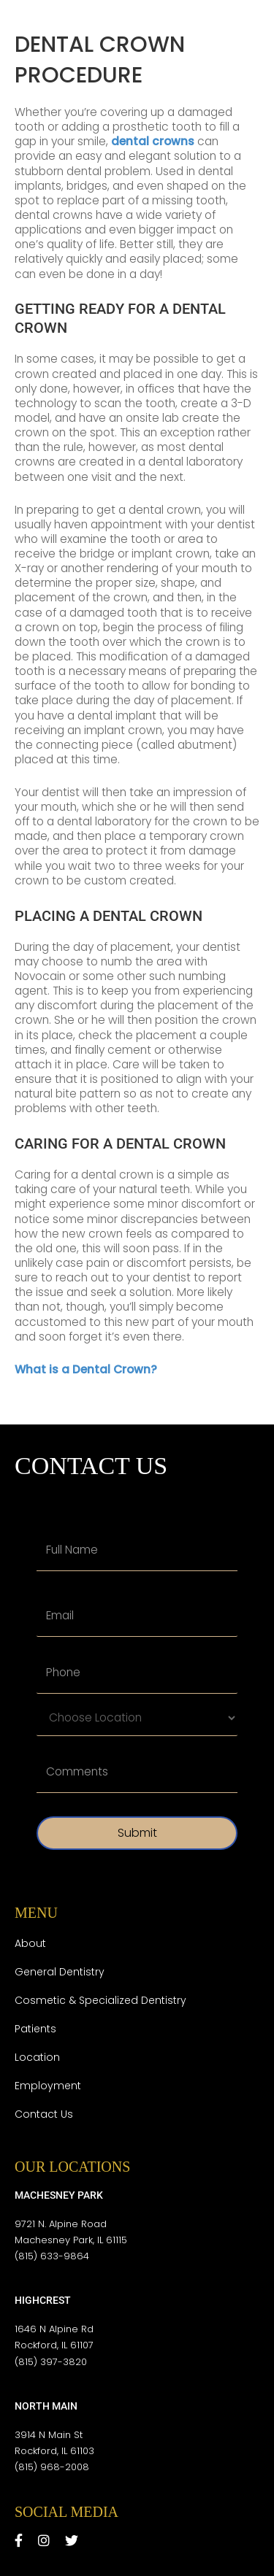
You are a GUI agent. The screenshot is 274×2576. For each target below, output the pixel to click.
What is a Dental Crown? (86, 1369)
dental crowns (152, 141)
